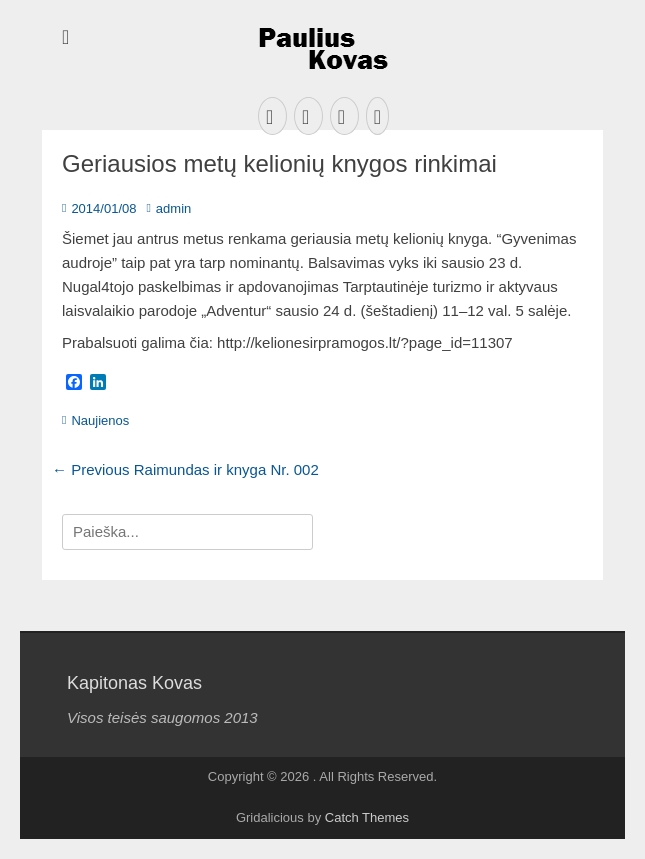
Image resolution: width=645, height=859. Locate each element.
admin (173, 208)
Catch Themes (367, 817)
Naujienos (100, 420)
